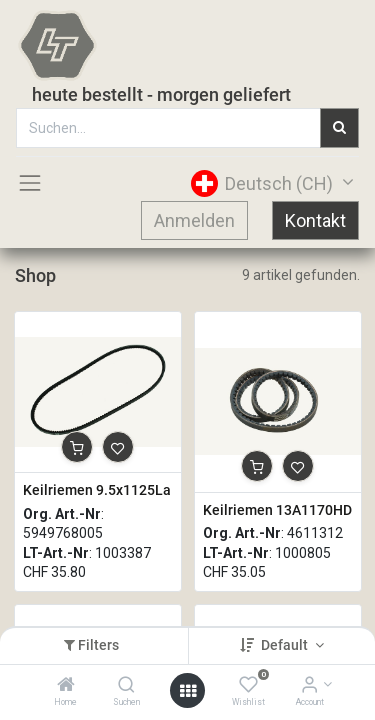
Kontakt (315, 220)
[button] (77, 447)
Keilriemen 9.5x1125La (97, 490)
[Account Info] (309, 686)
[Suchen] (126, 686)
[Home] (66, 686)
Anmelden (194, 220)
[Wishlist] (248, 686)
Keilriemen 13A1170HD (277, 510)
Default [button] (286, 645)
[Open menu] (188, 691)
